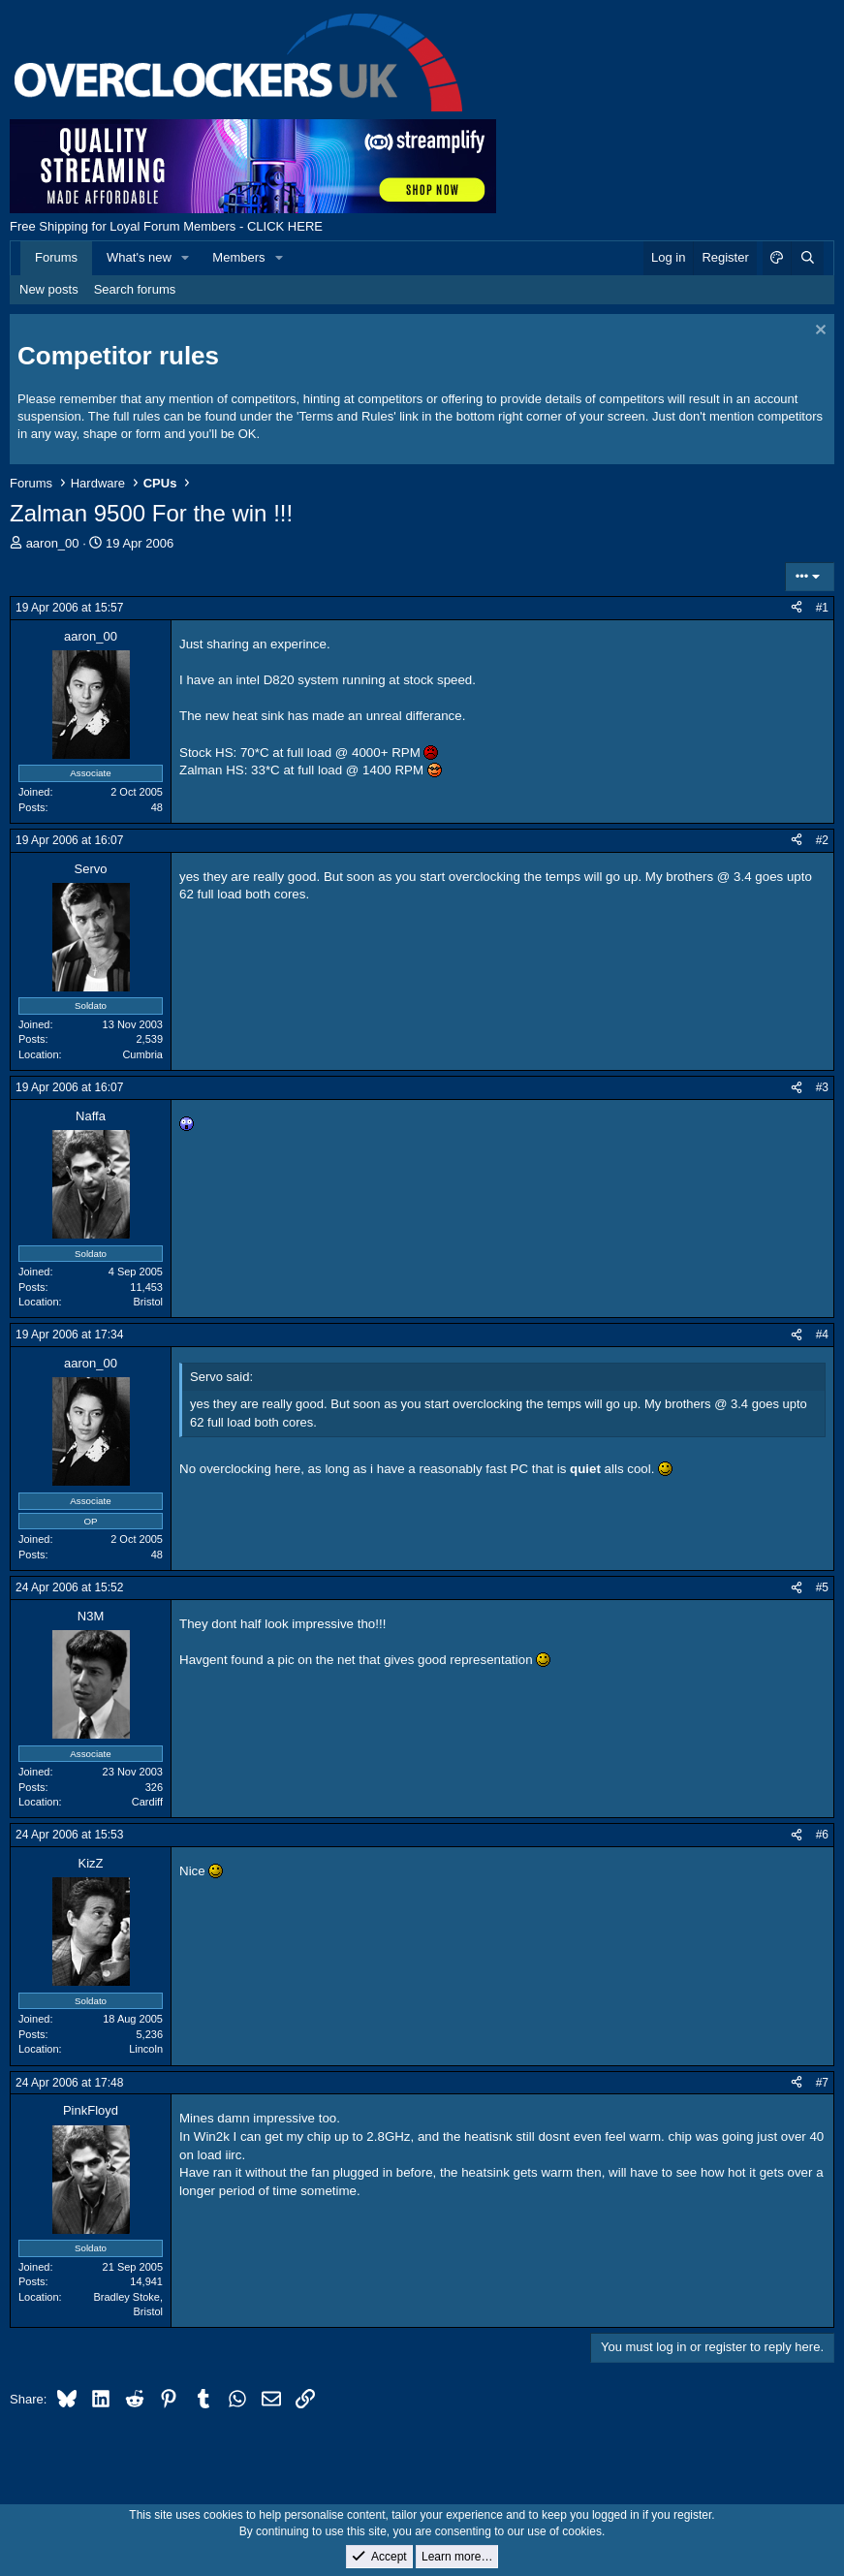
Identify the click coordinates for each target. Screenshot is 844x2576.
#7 (822, 2082)
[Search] (807, 257)
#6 (822, 1834)
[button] (186, 257)
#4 (822, 1334)
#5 (822, 1587)
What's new (139, 257)
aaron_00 (52, 543)
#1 (822, 607)
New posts (48, 289)
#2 (822, 840)
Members (238, 257)
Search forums (135, 289)
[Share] (796, 608)
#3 (822, 1087)
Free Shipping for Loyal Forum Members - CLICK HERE (166, 226)
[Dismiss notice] (818, 332)
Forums (56, 257)
